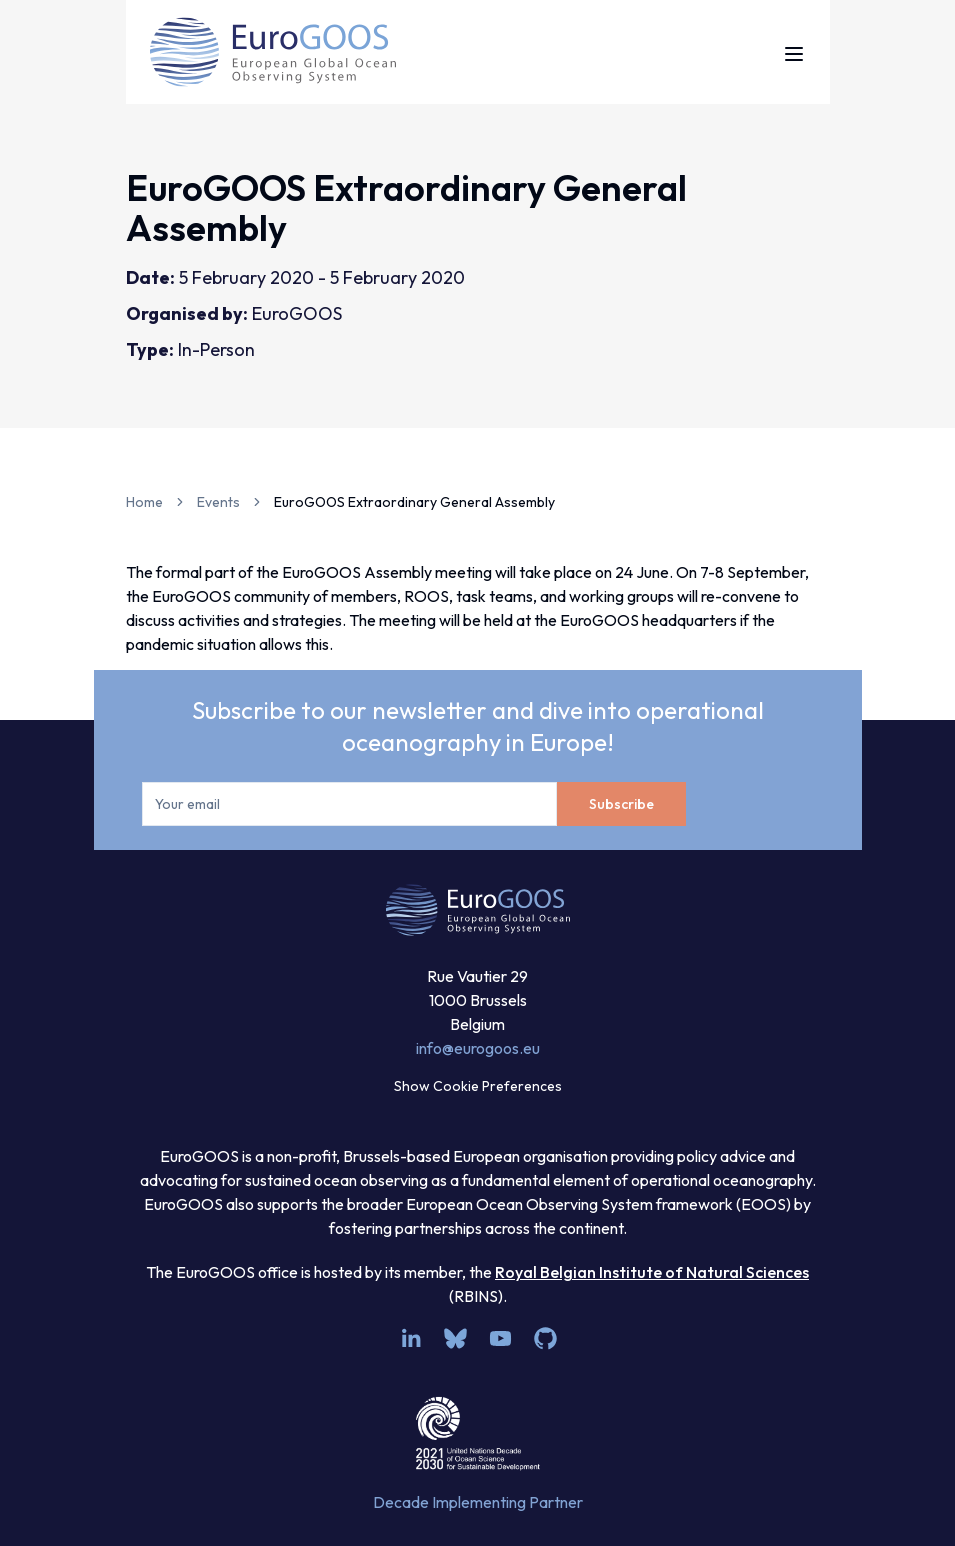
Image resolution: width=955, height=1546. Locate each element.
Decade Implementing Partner (478, 1502)
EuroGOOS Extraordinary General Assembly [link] (414, 502)
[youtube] (500, 1338)
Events (218, 502)
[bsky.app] (455, 1338)
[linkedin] (410, 1338)
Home (144, 502)
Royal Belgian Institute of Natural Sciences (652, 1272)
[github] (545, 1338)
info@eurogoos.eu (478, 1048)
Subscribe (621, 804)
